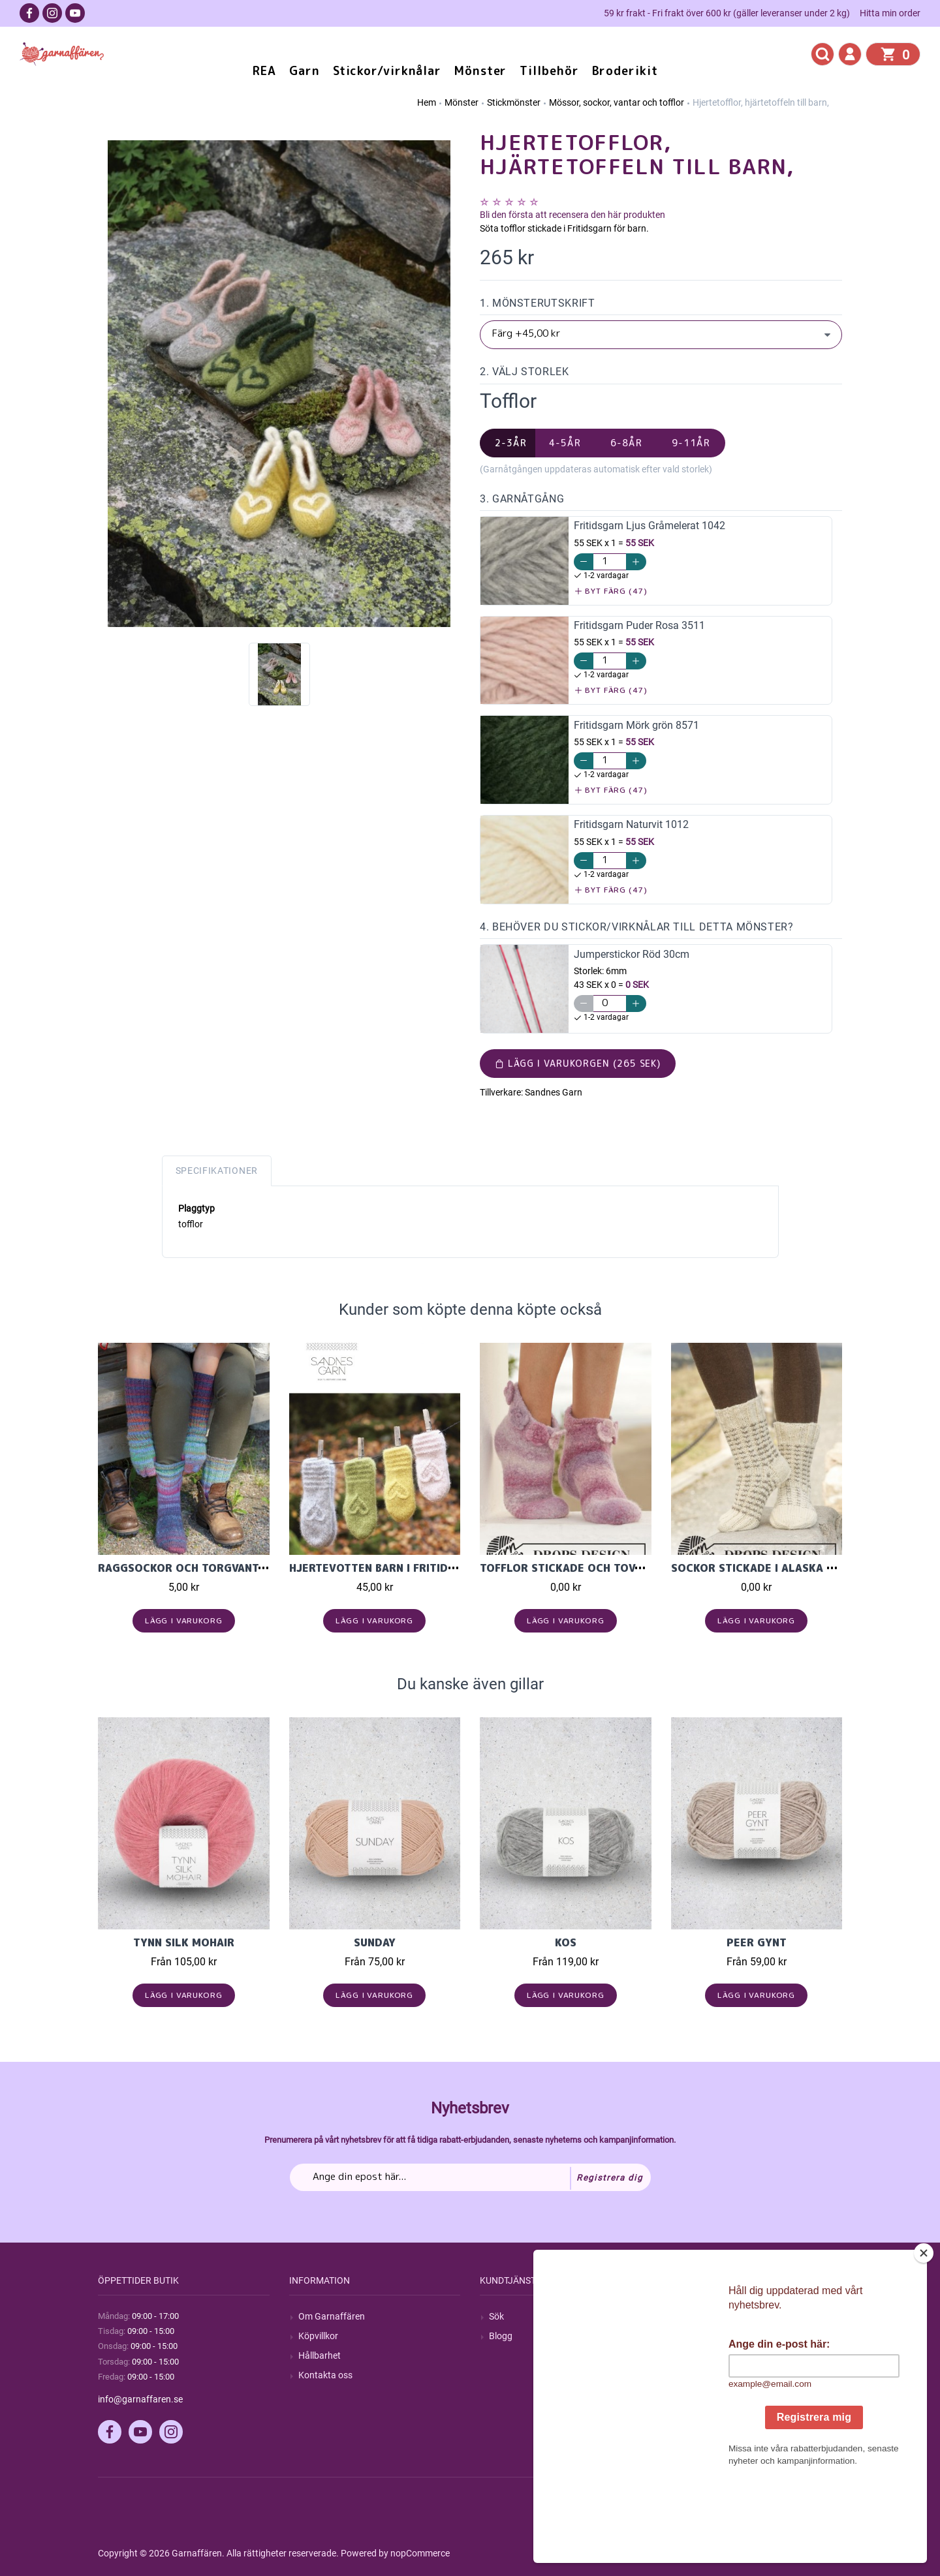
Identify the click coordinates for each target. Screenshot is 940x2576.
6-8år (626, 443)
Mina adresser (709, 2355)
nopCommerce (420, 2553)
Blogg (500, 2336)
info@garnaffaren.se (140, 2399)
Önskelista (701, 2394)
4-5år (565, 443)
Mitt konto (701, 2316)
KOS (565, 1942)
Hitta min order (890, 13)
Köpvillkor (318, 2336)
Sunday (375, 1942)
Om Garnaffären (331, 2316)
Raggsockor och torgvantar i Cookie (210, 1568)
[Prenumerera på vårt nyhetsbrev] (470, 2177)
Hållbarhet (319, 2355)
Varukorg (699, 2375)
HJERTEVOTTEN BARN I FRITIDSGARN (386, 1568)
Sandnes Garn (553, 1092)
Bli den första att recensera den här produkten (572, 214)
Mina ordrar (704, 2336)
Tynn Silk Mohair (183, 1942)
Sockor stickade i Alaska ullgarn (773, 1568)
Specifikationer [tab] (217, 1170)
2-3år (511, 443)
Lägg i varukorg (184, 1620)
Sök (496, 2316)
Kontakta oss (325, 2375)
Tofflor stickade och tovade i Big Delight (606, 1568)
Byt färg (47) (611, 590)
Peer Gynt (757, 1942)
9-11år (691, 443)
